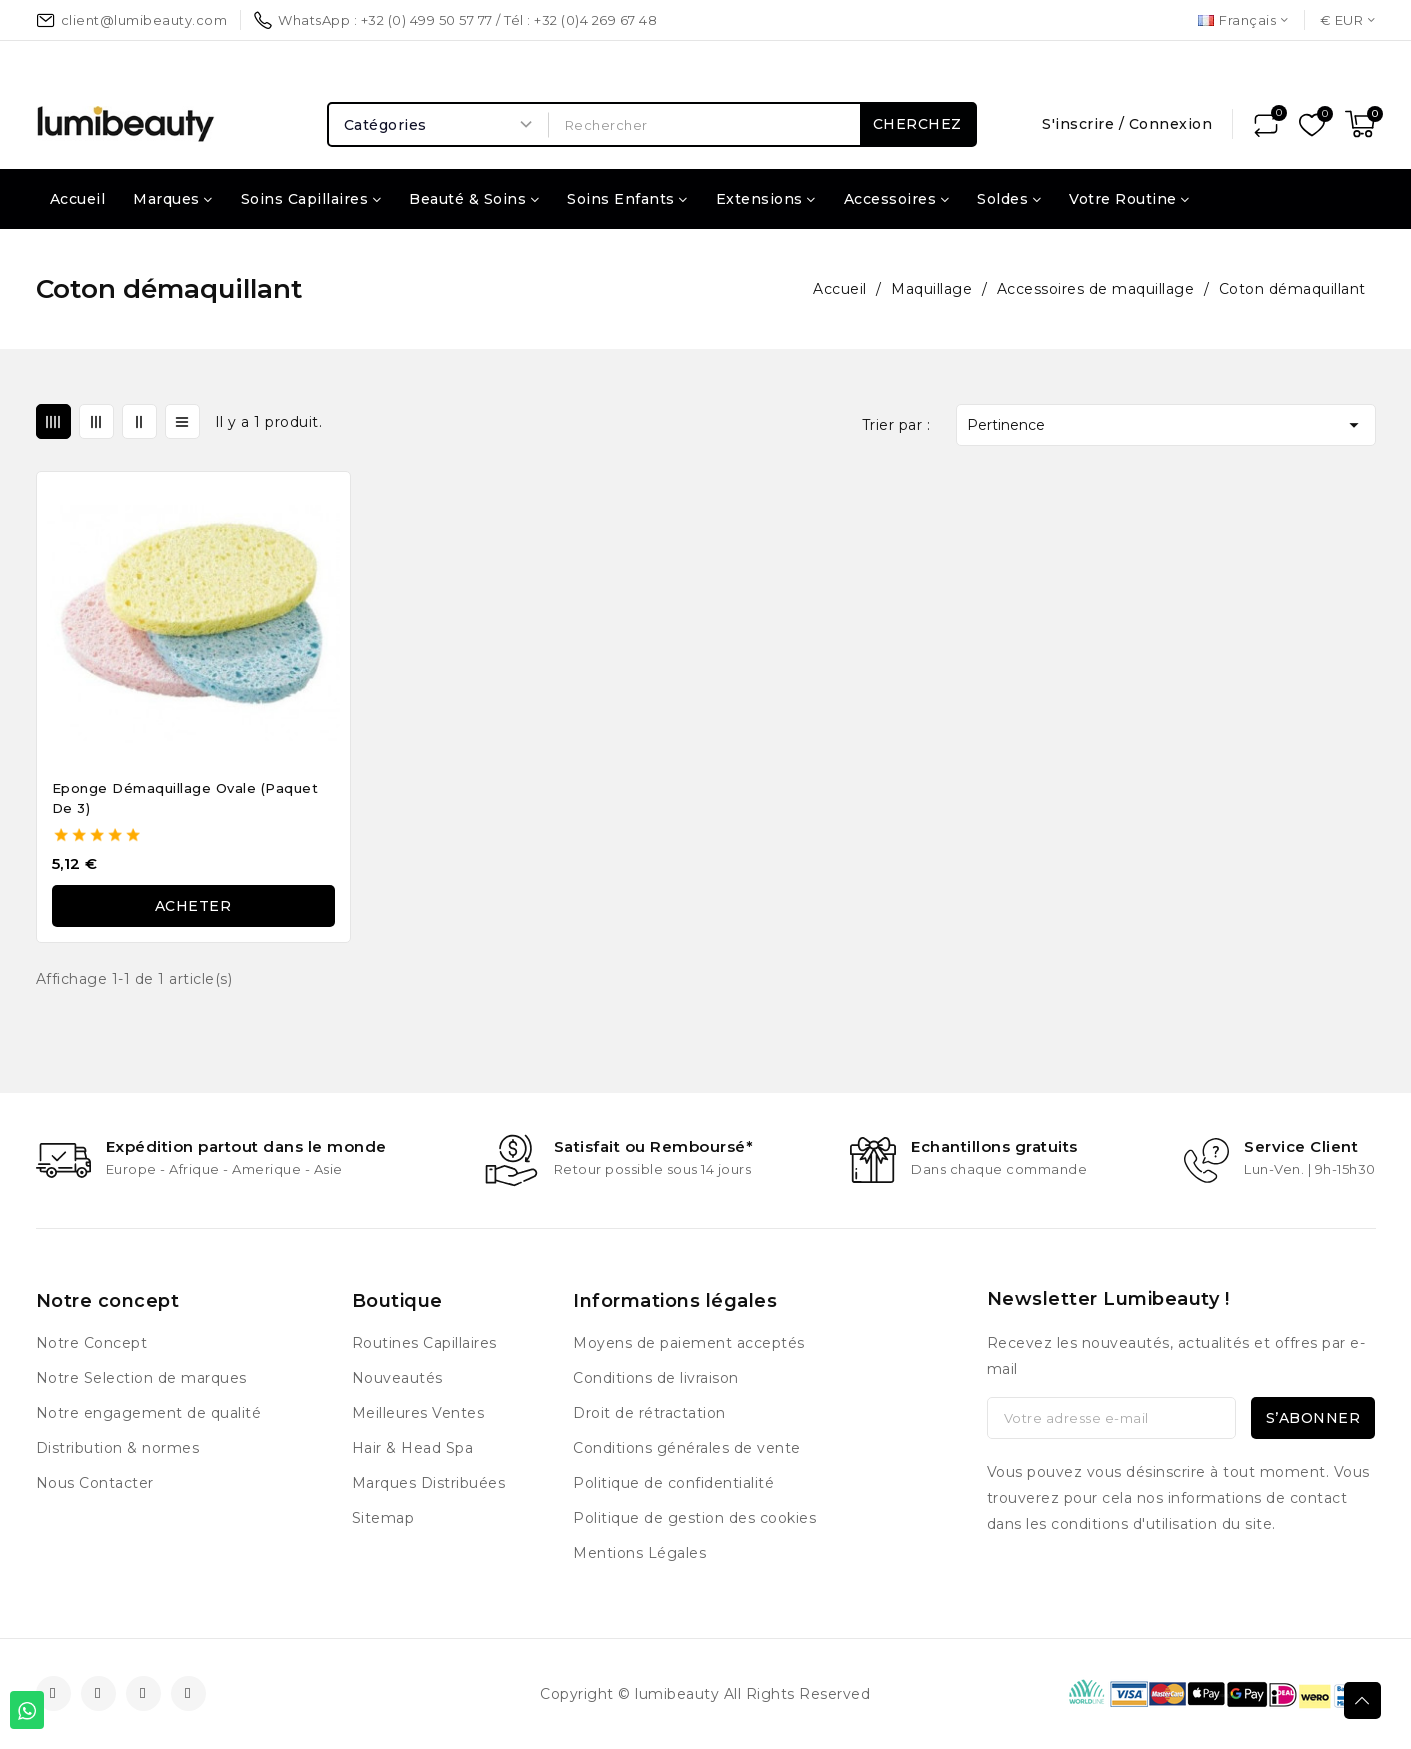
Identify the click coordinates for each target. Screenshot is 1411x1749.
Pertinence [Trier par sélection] (1165, 425)
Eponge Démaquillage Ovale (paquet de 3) (185, 798)
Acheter (193, 906)
